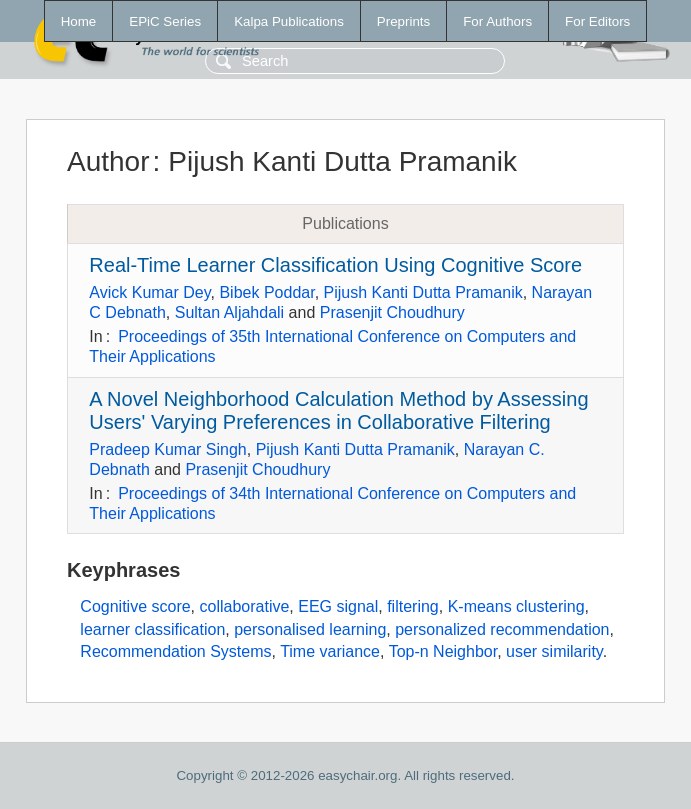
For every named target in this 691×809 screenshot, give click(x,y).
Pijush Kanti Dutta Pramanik (423, 292)
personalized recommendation (502, 629)
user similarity (554, 651)
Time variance (330, 651)
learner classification (152, 629)
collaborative (245, 606)
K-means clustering (516, 606)
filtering (413, 606)
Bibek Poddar (266, 292)
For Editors (597, 21)
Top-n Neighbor (443, 651)
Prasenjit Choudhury (392, 312)
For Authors (497, 21)
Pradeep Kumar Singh (167, 449)
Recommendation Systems (175, 651)
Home (79, 21)
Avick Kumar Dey (149, 292)
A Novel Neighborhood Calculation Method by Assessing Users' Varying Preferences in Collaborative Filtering (338, 410)
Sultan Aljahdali (229, 312)
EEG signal (338, 606)
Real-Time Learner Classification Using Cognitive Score (335, 265)
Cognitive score (135, 606)
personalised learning (310, 629)
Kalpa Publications (289, 21)
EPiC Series (165, 21)
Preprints (403, 21)
